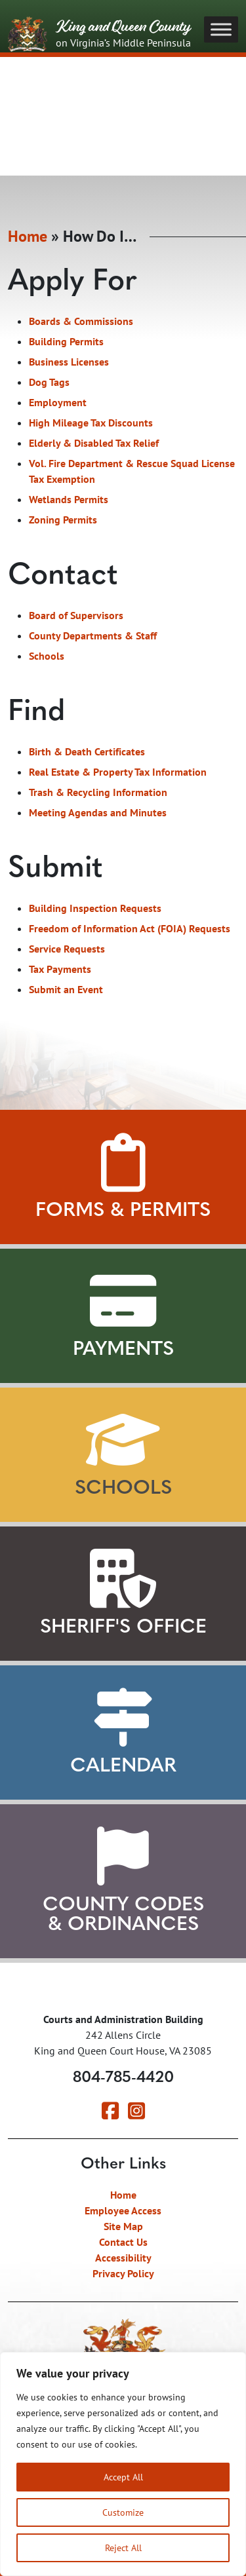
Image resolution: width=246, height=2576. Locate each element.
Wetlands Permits (68, 501)
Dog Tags (49, 383)
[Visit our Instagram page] (136, 2114)
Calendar (123, 1766)
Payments (123, 1350)
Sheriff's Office (123, 1628)
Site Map (123, 2226)
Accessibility (123, 2257)
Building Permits (66, 343)
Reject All (123, 2547)
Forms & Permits (123, 1211)
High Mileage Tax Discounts (91, 424)
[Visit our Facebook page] (110, 2114)
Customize (123, 2512)
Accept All (123, 2476)
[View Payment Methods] (123, 1301)
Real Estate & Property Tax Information (118, 773)
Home (27, 238)
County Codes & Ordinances (123, 1915)
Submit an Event (66, 991)
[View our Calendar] (123, 1717)
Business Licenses (69, 363)
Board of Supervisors (76, 617)
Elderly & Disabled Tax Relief (94, 444)
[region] (123, 2464)
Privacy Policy (123, 2273)
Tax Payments (60, 970)
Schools (46, 657)
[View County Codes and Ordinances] (123, 1856)
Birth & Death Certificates (87, 753)
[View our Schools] (123, 1440)
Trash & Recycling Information (98, 794)
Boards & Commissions (81, 323)
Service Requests (67, 950)
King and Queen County (99, 34)
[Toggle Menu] (221, 29)
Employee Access (123, 2210)
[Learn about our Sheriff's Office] (123, 1578)
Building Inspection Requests (95, 910)
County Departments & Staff (93, 637)
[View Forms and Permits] (123, 1162)
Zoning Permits (63, 521)
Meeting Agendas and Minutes (98, 814)
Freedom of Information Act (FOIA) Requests (129, 930)
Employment (58, 404)
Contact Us (123, 2241)
